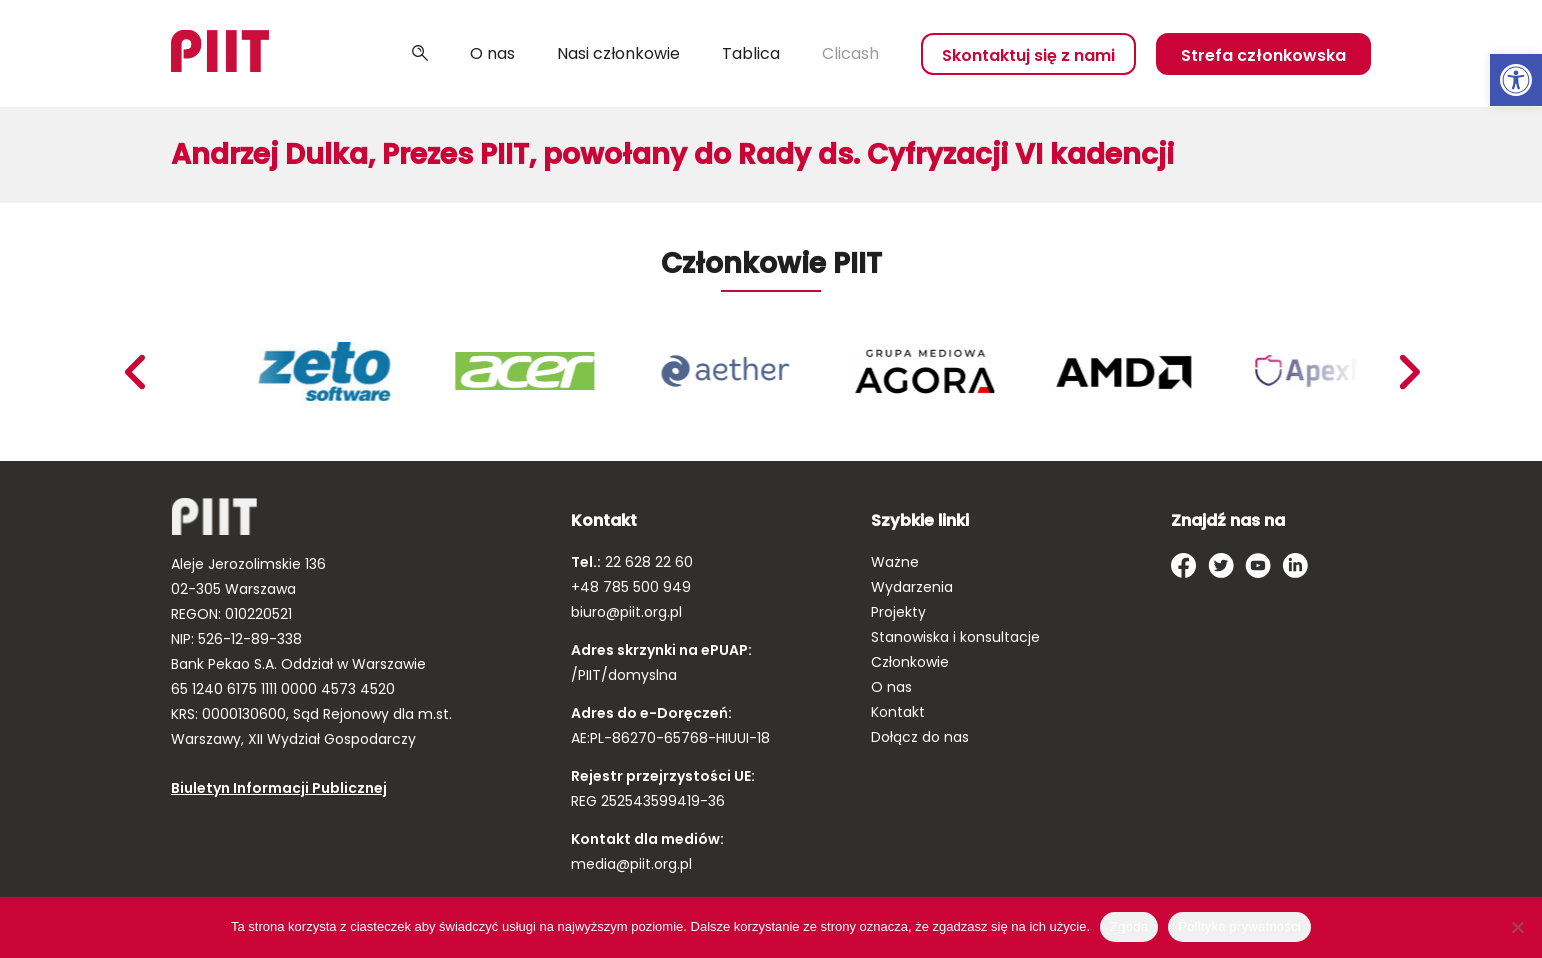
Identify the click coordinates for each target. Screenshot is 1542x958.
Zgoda (1129, 926)
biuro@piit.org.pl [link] (626, 612)
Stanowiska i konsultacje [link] (955, 637)
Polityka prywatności (1239, 926)
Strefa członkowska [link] (1263, 55)
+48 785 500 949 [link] (631, 587)
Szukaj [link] (420, 54)
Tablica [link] (751, 53)
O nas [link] (492, 53)
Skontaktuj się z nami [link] (1028, 55)
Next (134, 372)
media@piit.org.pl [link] (631, 864)
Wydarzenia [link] (912, 587)
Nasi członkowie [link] (618, 53)
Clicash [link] (850, 53)
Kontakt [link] (898, 712)
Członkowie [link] (910, 662)
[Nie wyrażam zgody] (1517, 927)
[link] (1516, 80)
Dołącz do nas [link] (920, 737)
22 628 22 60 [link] (647, 562)
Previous (1409, 372)
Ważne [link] (895, 562)
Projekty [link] (898, 612)
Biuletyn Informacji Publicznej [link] (279, 788)
